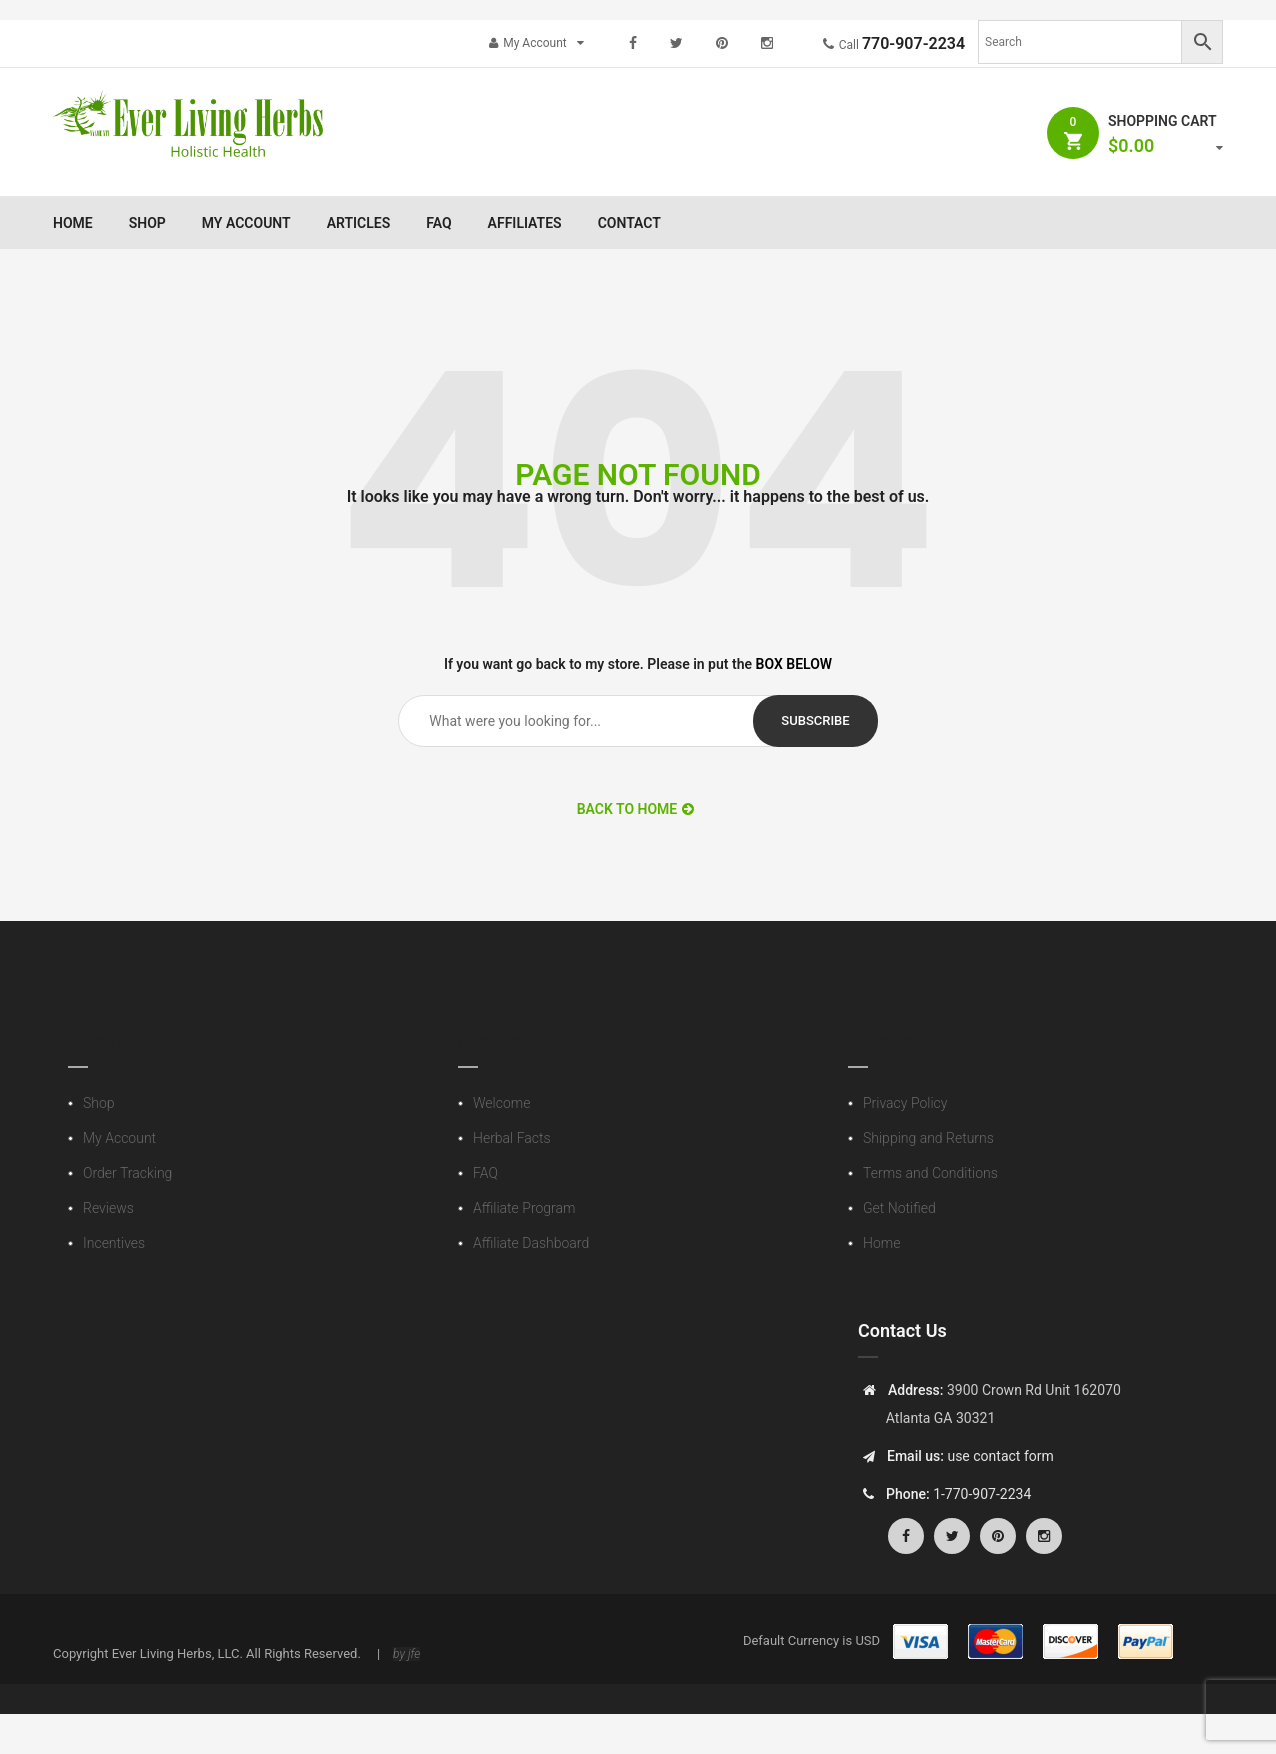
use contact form (999, 1456)
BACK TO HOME (636, 809)
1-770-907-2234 (982, 1494)
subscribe (815, 720)
